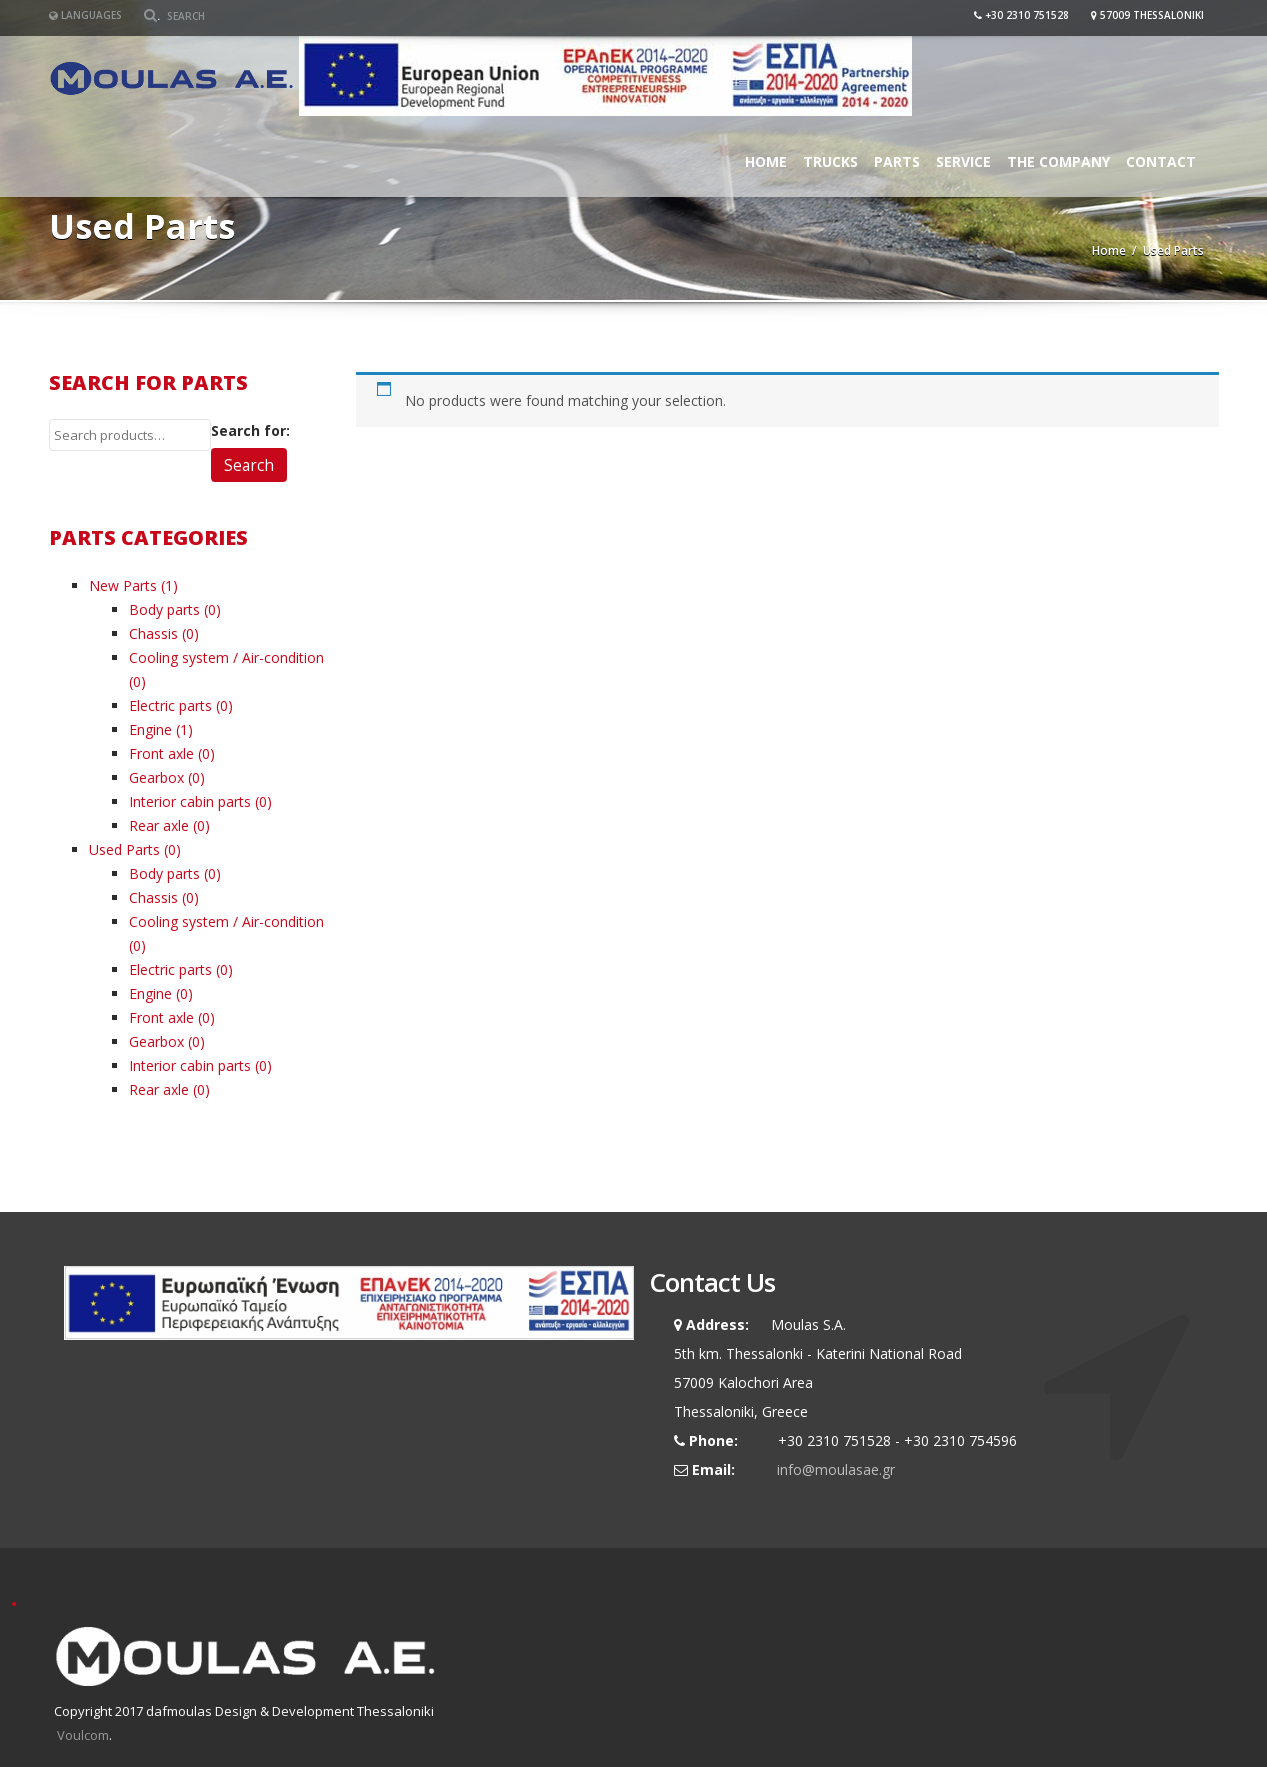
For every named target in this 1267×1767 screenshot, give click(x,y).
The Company (1058, 161)
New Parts (123, 585)
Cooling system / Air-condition (226, 657)
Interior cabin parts (190, 801)
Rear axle (159, 825)
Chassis (153, 633)
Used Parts (124, 849)
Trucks (830, 161)
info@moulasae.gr (836, 1469)
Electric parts (170, 705)
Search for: (250, 430)
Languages (85, 15)
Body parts (164, 609)
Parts (897, 161)
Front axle (161, 753)
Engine (150, 729)
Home (766, 161)
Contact (1161, 161)
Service (963, 161)
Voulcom (83, 1735)
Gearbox (156, 777)
